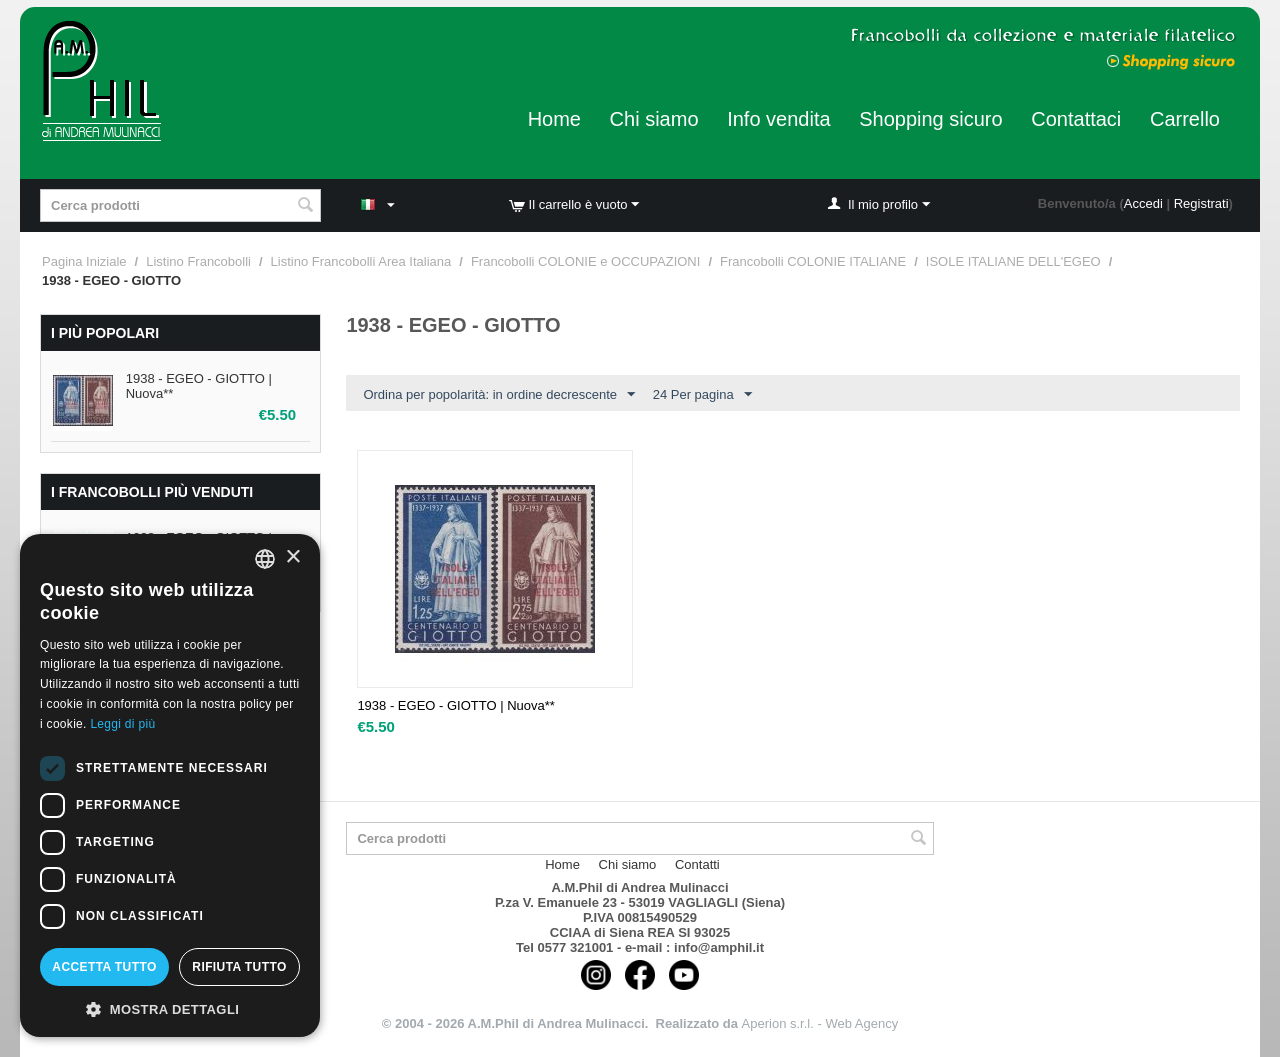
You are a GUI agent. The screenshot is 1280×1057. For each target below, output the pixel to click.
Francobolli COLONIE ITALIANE (813, 261)
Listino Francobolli (198, 261)
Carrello (1185, 119)
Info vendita (778, 119)
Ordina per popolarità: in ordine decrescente (499, 395)
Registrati (1201, 203)
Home (554, 119)
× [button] (292, 557)
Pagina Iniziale (84, 261)
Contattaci (1076, 119)
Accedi (1143, 203)
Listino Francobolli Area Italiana (361, 261)
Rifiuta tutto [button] (239, 967)
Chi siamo (654, 119)
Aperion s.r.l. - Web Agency (820, 1023)
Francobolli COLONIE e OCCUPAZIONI (585, 261)
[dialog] (170, 785)
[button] (170, 1008)
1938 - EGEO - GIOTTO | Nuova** (455, 705)
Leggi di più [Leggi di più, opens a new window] (122, 724)
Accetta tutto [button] (104, 967)
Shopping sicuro (930, 119)
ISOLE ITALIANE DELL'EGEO (1013, 261)
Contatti (697, 864)
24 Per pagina (702, 395)
